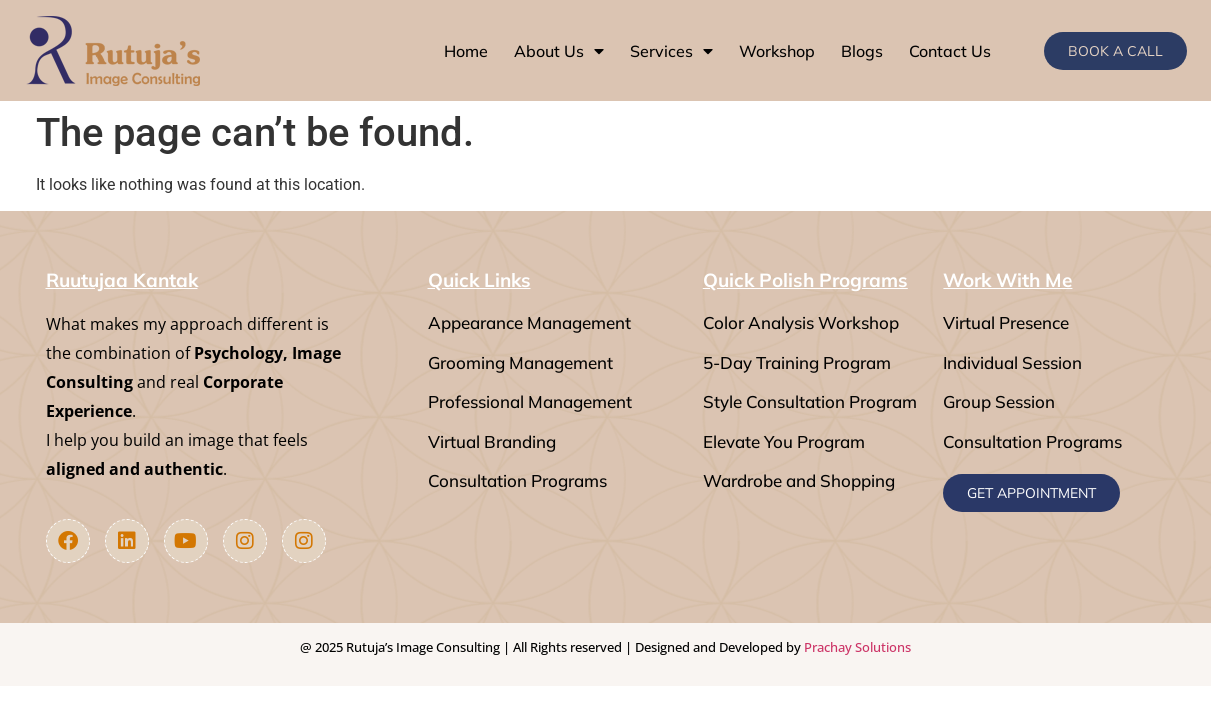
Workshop (777, 51)
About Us (559, 51)
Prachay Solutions (857, 647)
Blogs (862, 51)
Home (466, 51)
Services (671, 51)
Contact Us (950, 51)
